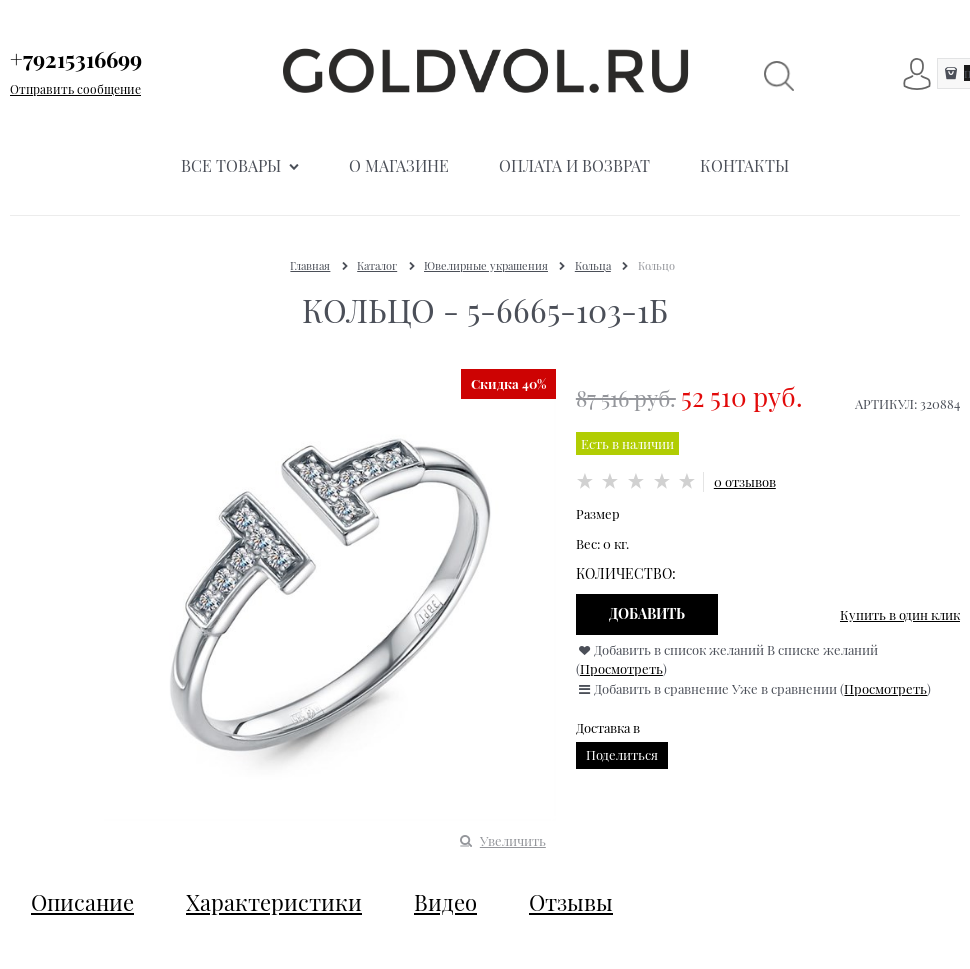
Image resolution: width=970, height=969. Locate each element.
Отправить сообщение (75, 89)
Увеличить (513, 840)
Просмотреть (621, 668)
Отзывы (571, 902)
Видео (445, 902)
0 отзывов (745, 481)
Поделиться (622, 754)
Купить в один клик (900, 614)
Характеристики (274, 902)
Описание (82, 902)
